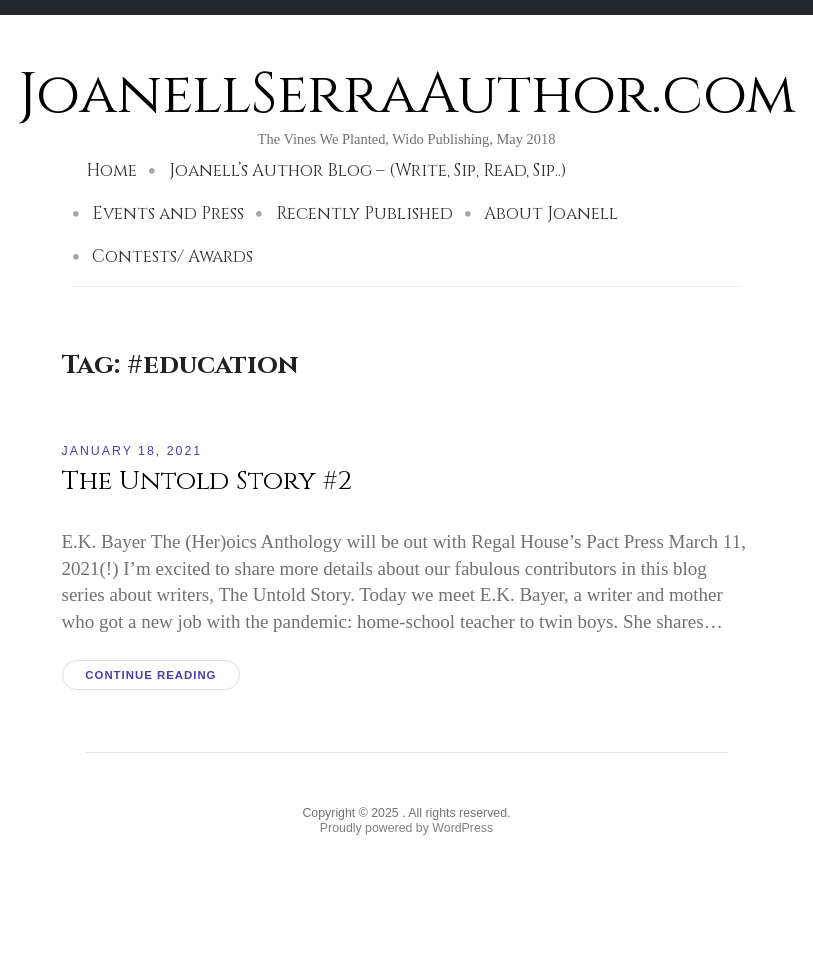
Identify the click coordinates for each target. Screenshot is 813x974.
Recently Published (364, 213)
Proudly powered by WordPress (406, 828)
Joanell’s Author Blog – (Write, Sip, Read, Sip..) (368, 170)
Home (111, 170)
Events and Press (168, 213)
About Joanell (551, 213)
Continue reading (150, 675)
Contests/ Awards (172, 256)
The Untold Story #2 (207, 481)
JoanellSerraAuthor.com (407, 94)
